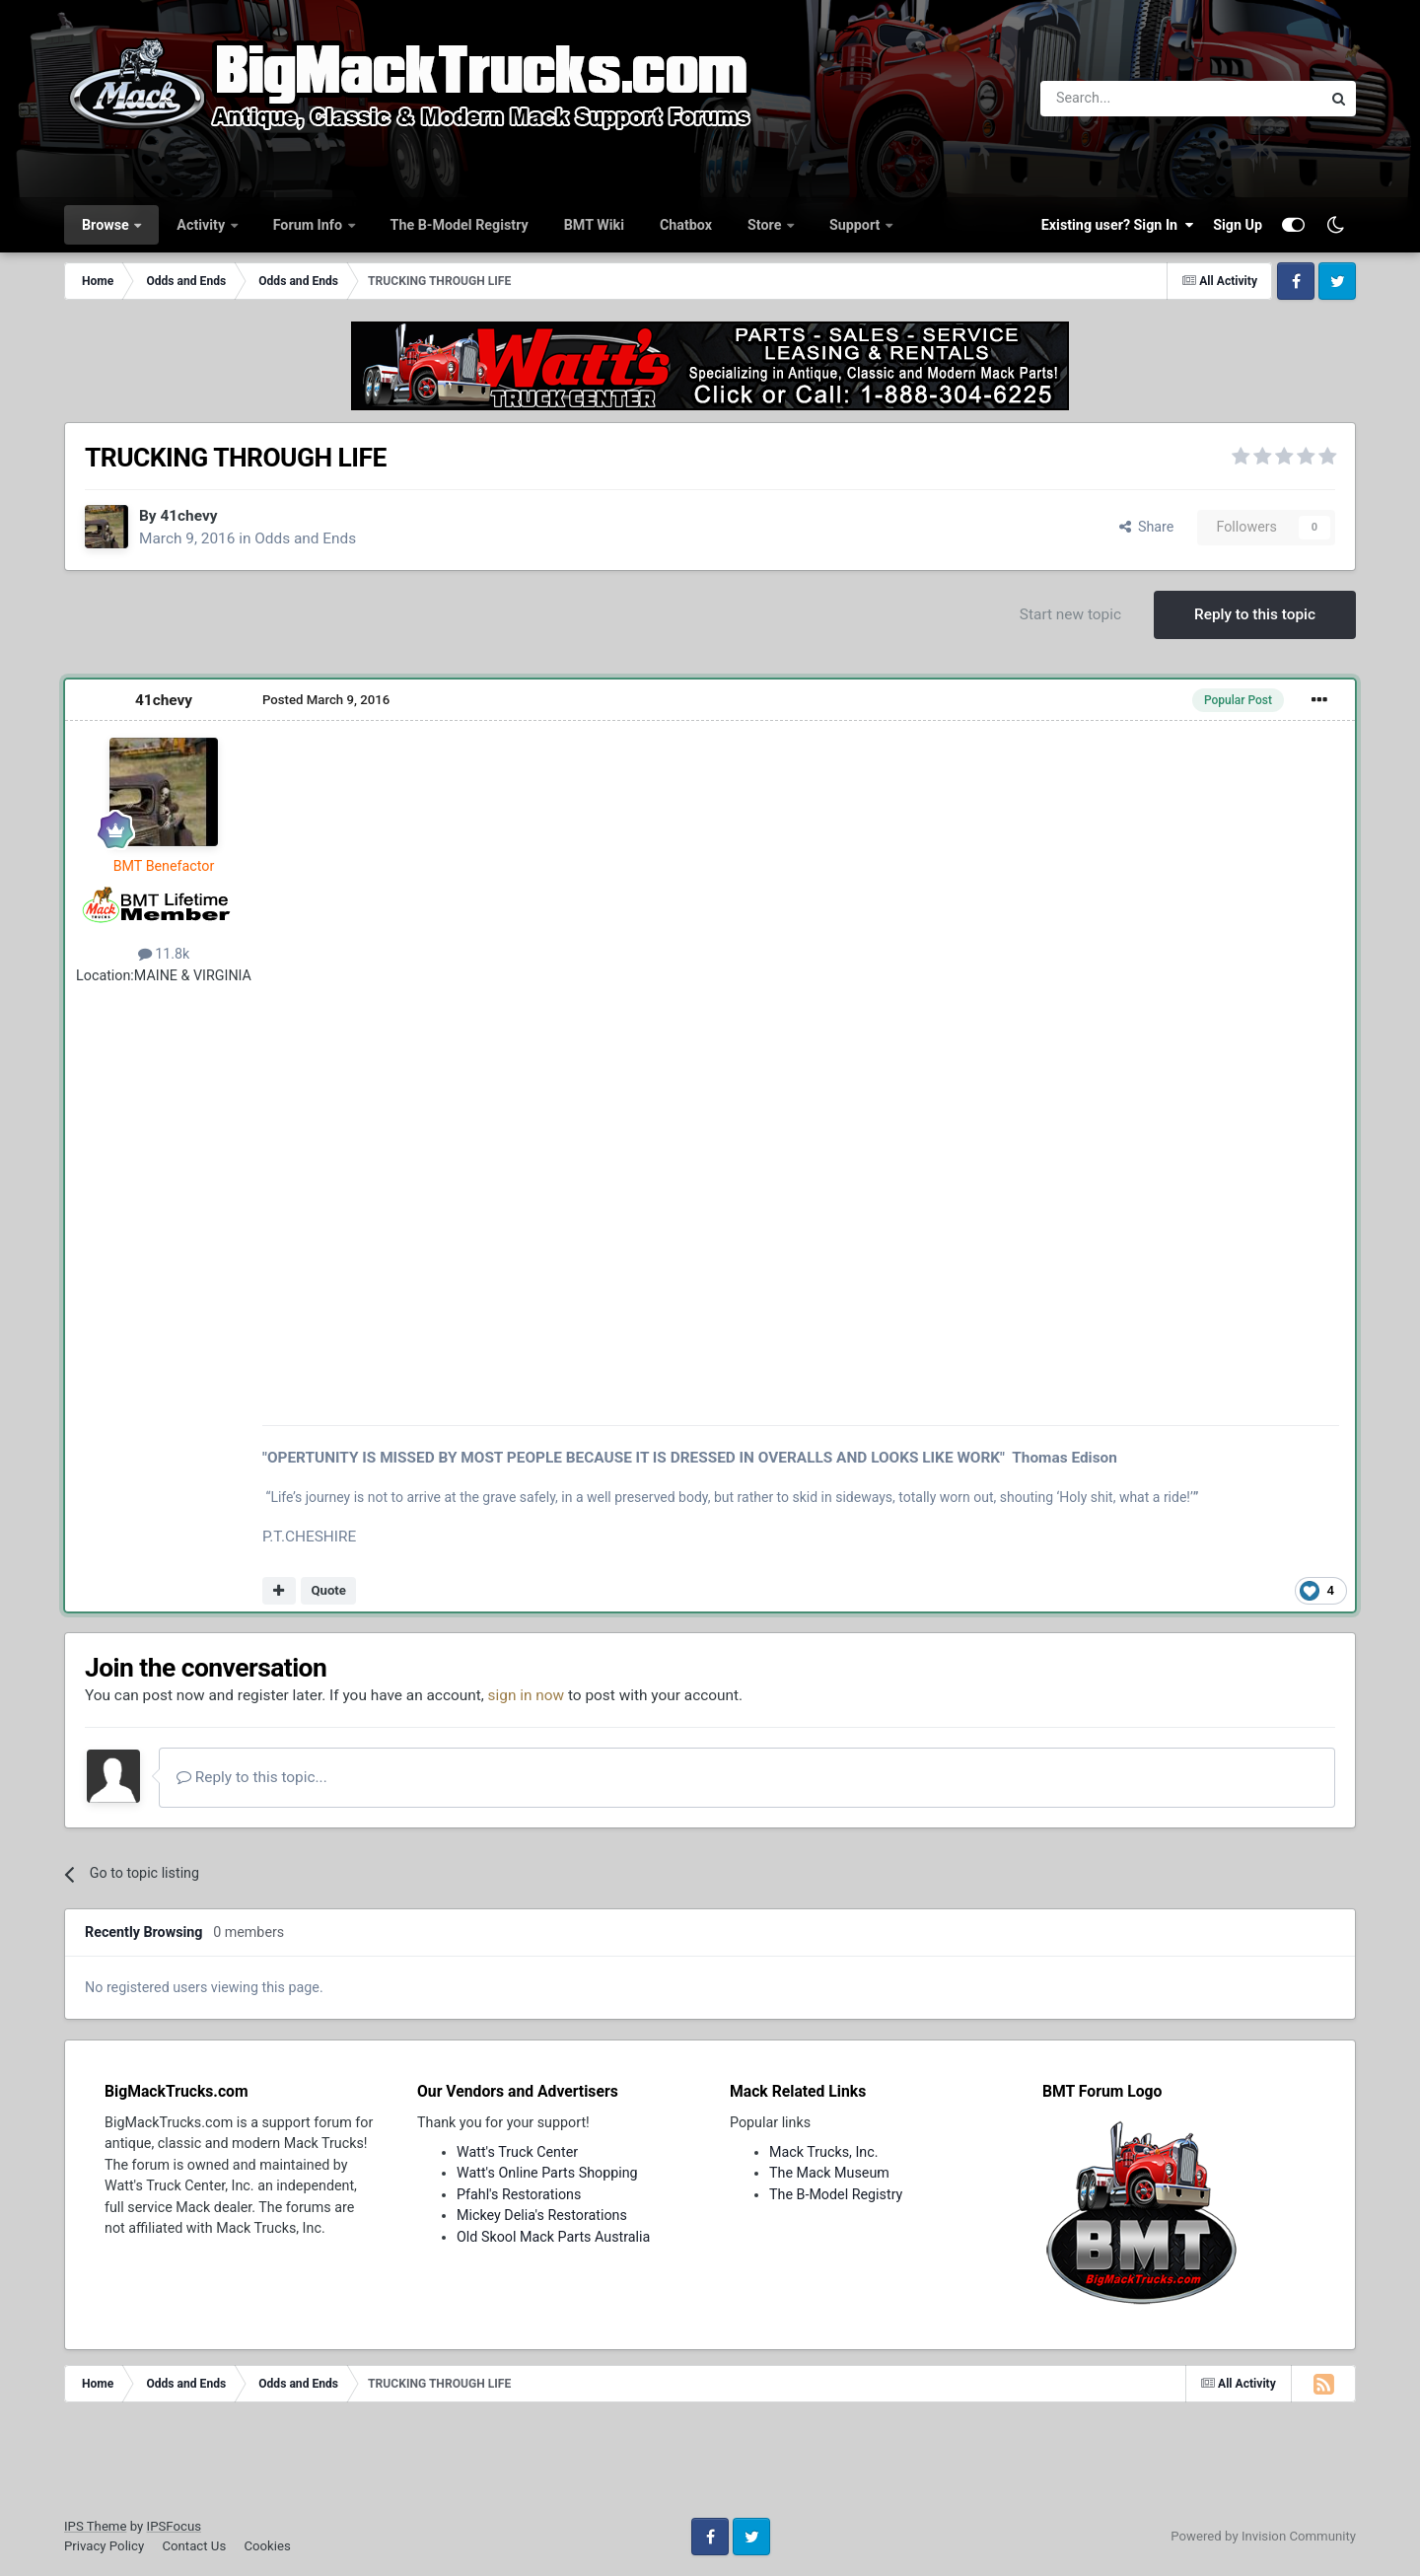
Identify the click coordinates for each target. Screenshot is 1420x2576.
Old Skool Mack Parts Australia (553, 2237)
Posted (326, 699)
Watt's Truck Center (517, 2152)
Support (856, 225)
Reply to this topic (1254, 614)
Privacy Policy (104, 2546)
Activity (202, 225)
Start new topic (1070, 614)
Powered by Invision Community (1263, 2536)
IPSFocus (174, 2526)
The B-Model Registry (459, 225)
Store (766, 225)
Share (1146, 527)
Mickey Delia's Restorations (542, 2215)
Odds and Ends (305, 538)
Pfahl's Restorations (519, 2194)
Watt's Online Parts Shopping (547, 2173)
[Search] (1129, 98)
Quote (328, 1590)
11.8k (164, 954)
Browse (107, 225)
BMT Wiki (594, 225)
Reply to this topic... (252, 1777)
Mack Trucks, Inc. (824, 2152)
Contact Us (194, 2546)
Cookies (267, 2546)
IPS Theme (95, 2526)
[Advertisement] (710, 2466)
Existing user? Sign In (1117, 225)
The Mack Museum (829, 2173)
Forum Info (309, 225)
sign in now (526, 1695)
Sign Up (1237, 225)
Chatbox (686, 225)
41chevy (188, 516)
